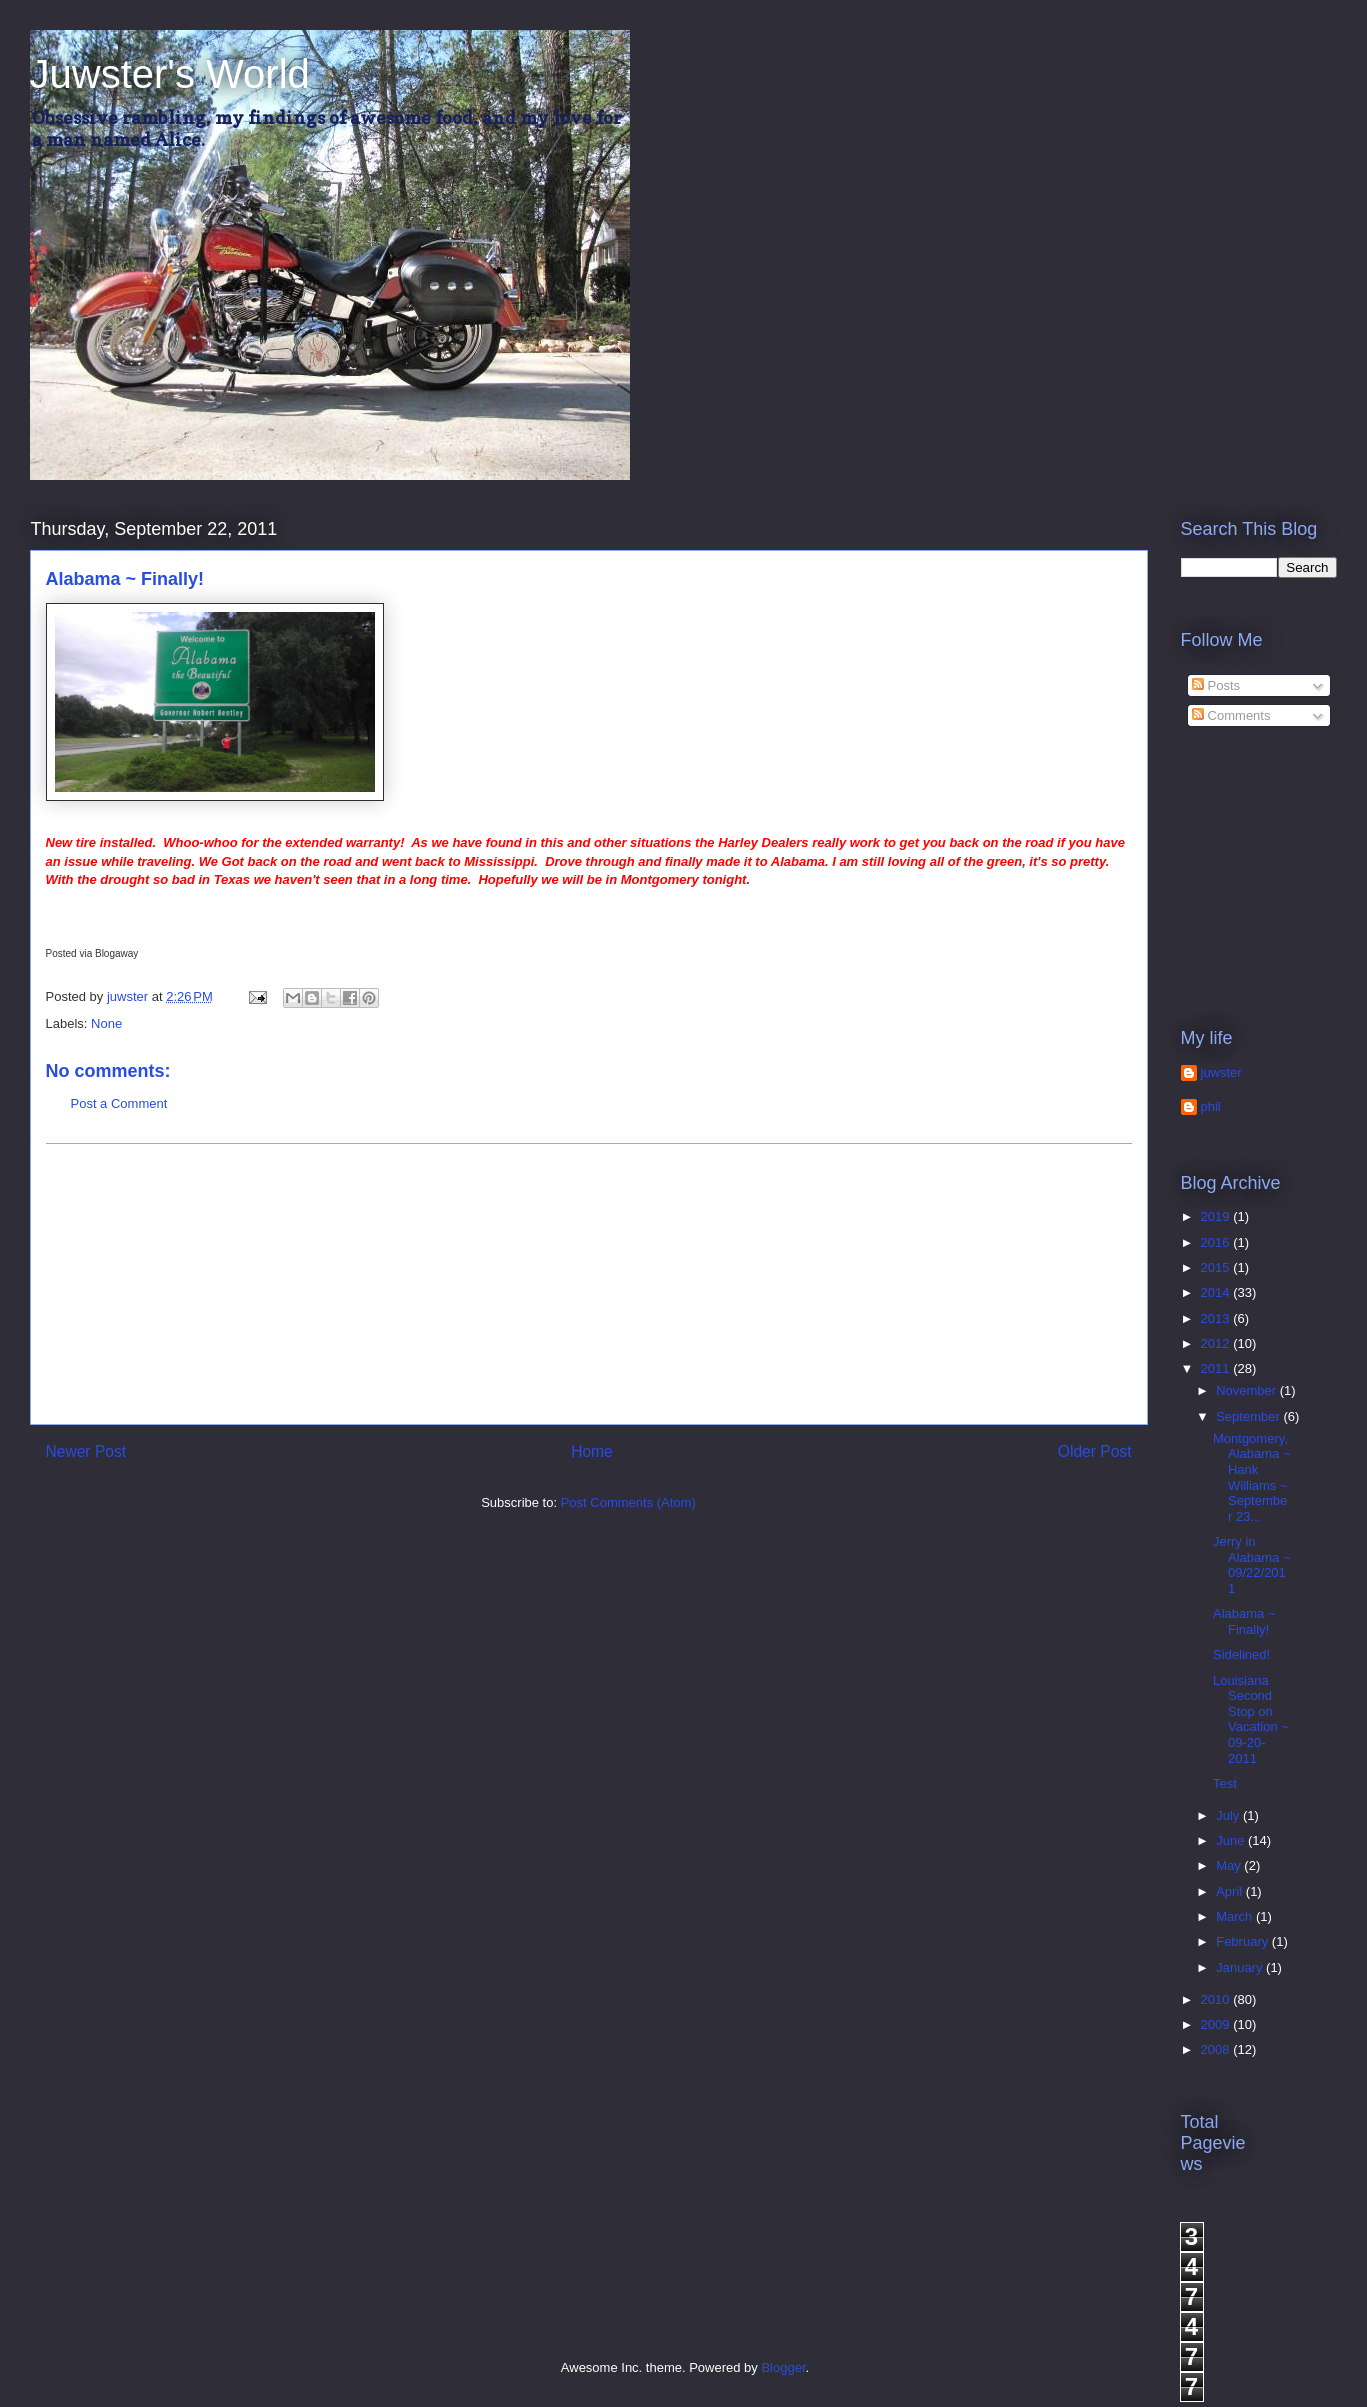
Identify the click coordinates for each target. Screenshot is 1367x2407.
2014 (1217, 1292)
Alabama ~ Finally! (1244, 1621)
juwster (1221, 1072)
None (106, 1023)
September (1249, 1416)
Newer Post (86, 1451)
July (1229, 1815)
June (1232, 1840)
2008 (1217, 2049)
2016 (1217, 1242)
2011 (1217, 1368)
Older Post (1095, 1451)
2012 (1217, 1343)
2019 (1217, 1216)
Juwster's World (170, 74)
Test (1225, 1783)
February (1244, 1941)
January (1241, 1967)
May (1230, 1865)
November (1248, 1390)
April (1231, 1891)
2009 (1217, 2024)
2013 (1217, 1318)
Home (592, 1451)
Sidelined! (1241, 1654)
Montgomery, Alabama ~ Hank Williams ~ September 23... (1252, 1477)
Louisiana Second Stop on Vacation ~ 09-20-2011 (1251, 1719)
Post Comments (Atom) (628, 1502)
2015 (1217, 1267)
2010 (1217, 1999)
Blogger (783, 2367)
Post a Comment (119, 1103)
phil (1211, 1106)
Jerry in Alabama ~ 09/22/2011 (1252, 1565)
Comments (1231, 715)
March (1236, 1916)
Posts (1216, 685)
